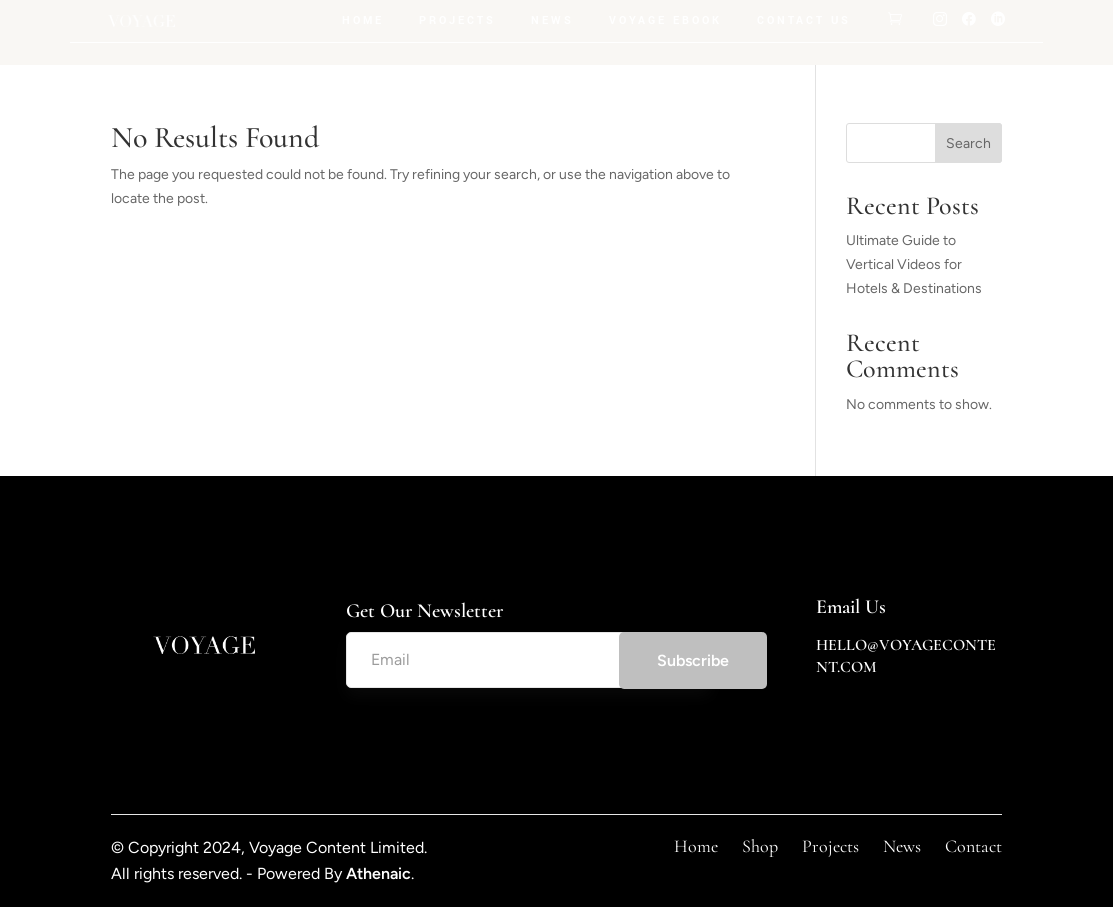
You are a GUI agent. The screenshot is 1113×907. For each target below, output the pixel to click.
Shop (760, 846)
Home (363, 20)
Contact (973, 846)
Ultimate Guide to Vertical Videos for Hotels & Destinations (914, 264)
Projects (457, 20)
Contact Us (804, 20)
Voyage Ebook (665, 20)
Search (968, 143)
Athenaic (378, 873)
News (552, 20)
